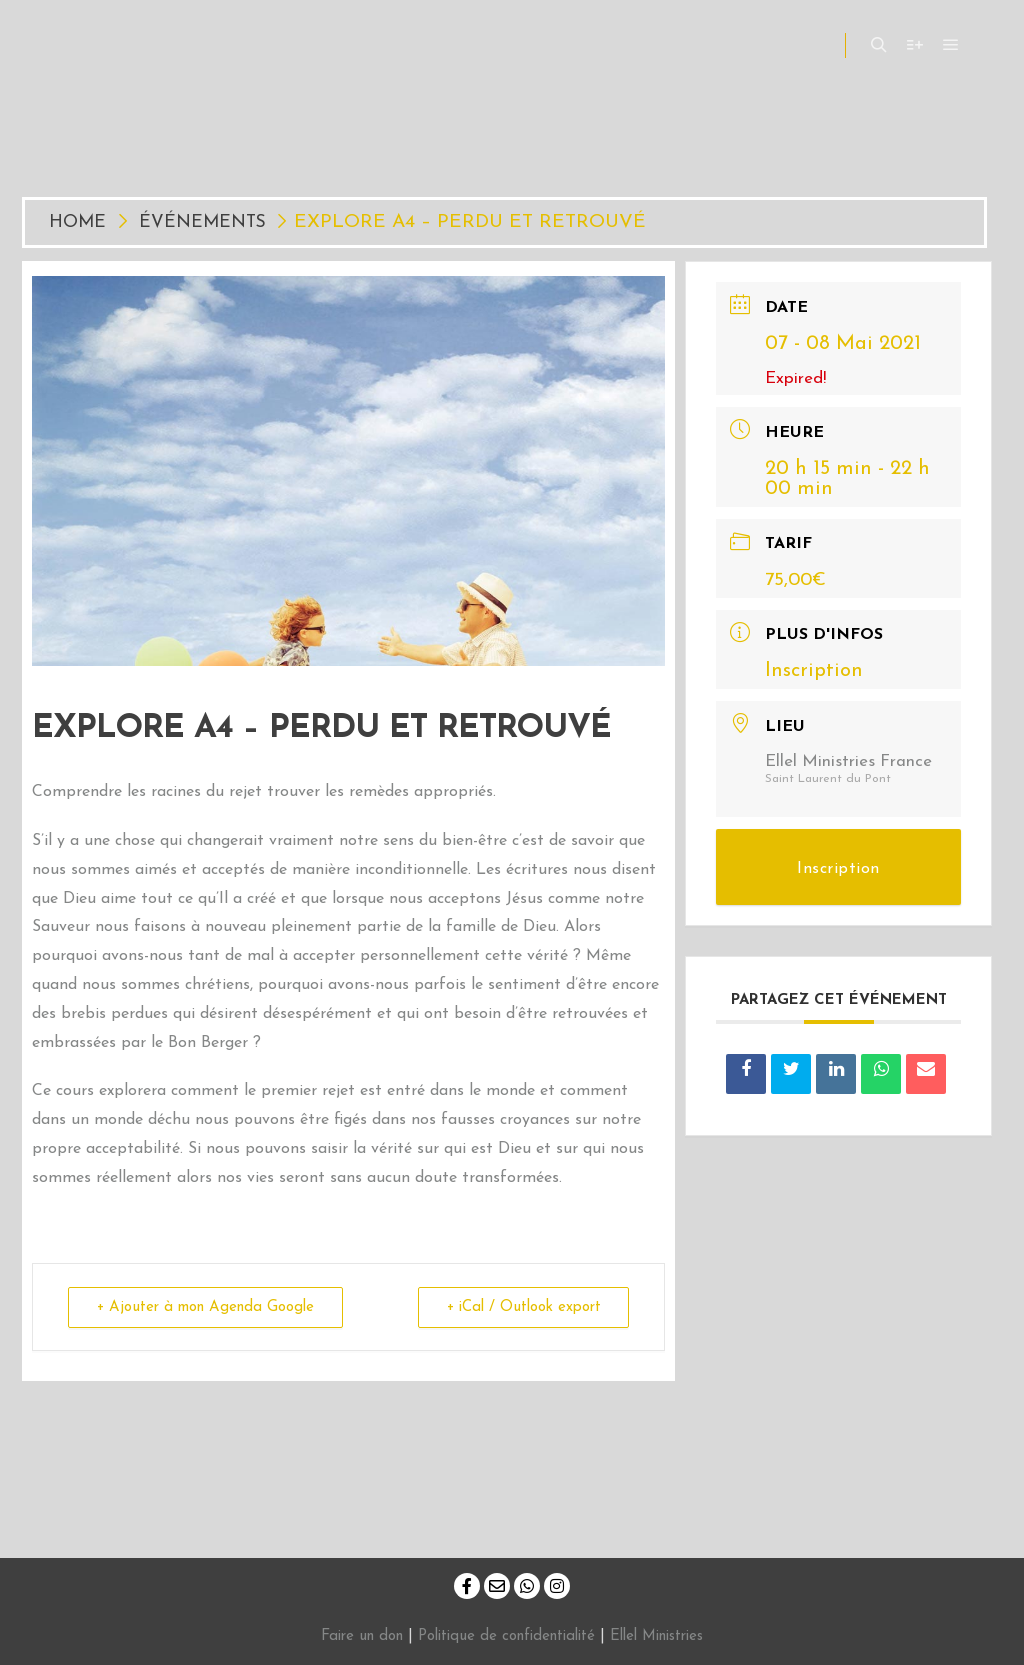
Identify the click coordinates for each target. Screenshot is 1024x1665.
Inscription (814, 671)
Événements (202, 222)
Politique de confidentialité (506, 1636)
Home (80, 222)
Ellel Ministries (656, 1636)
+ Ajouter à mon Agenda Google (205, 1307)
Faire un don (362, 1636)
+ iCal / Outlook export (523, 1307)
